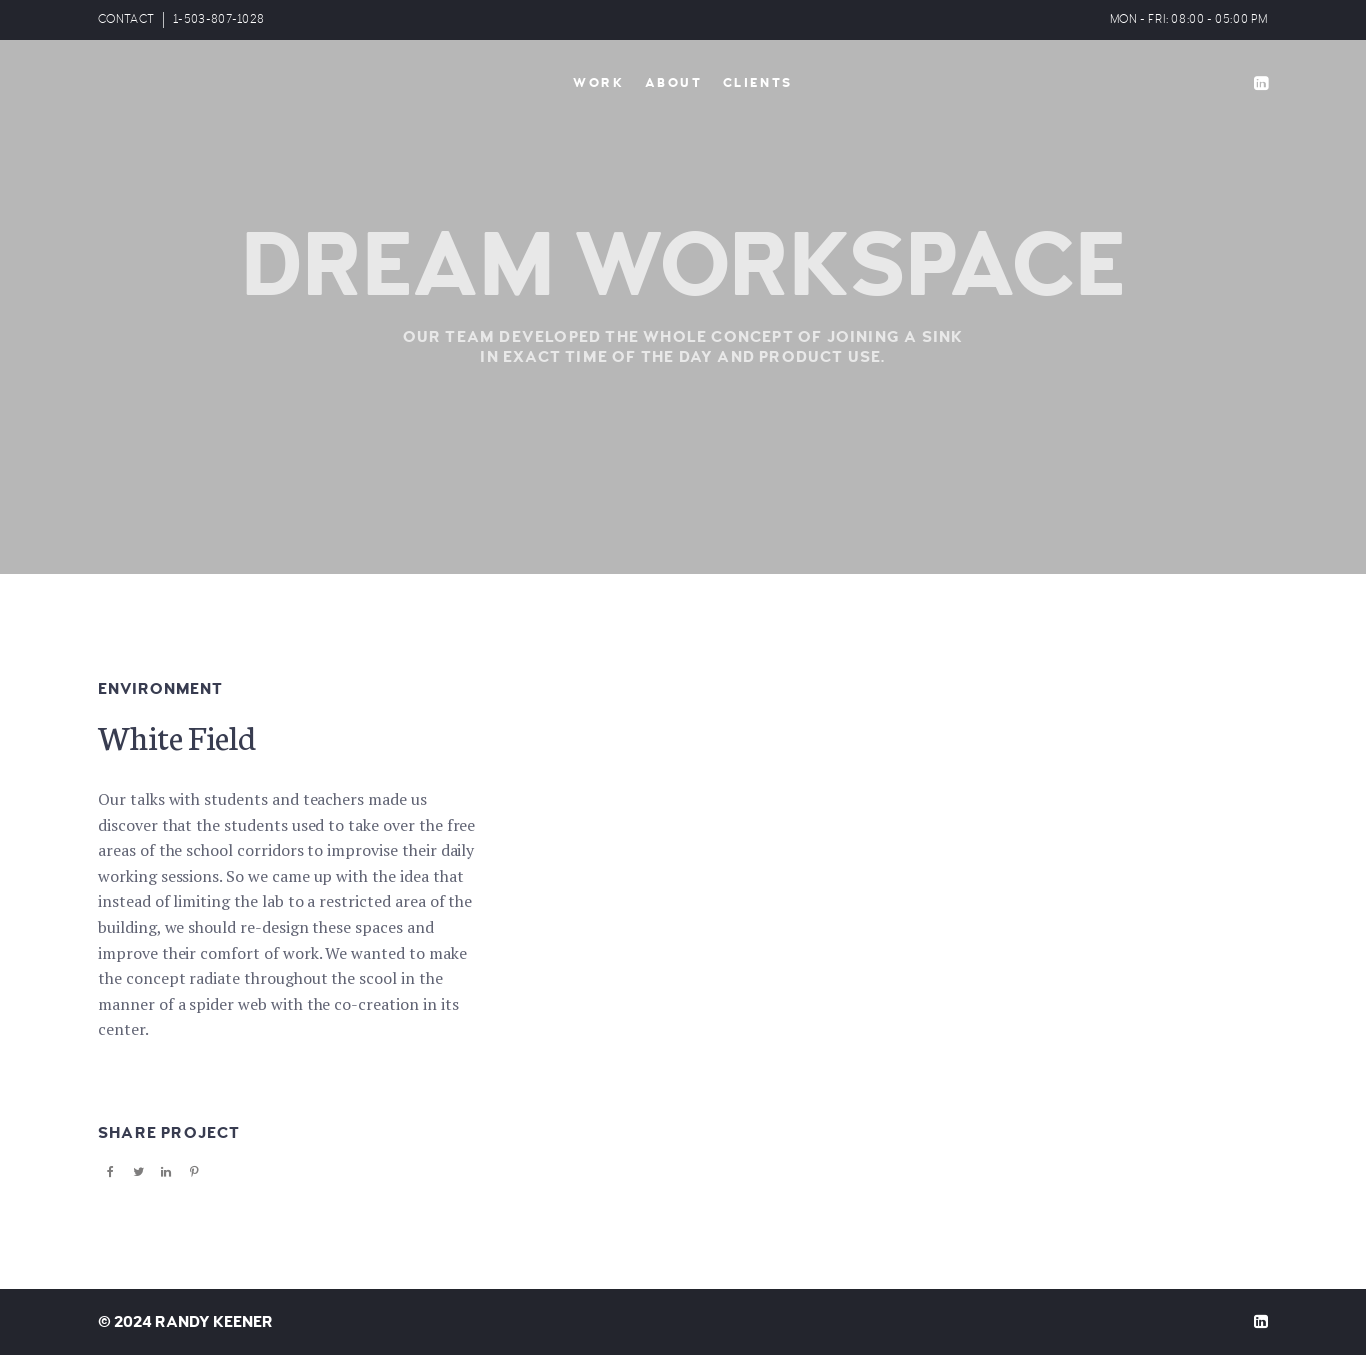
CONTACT (126, 19)
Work (598, 83)
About (674, 83)
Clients (758, 83)
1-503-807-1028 (218, 19)
